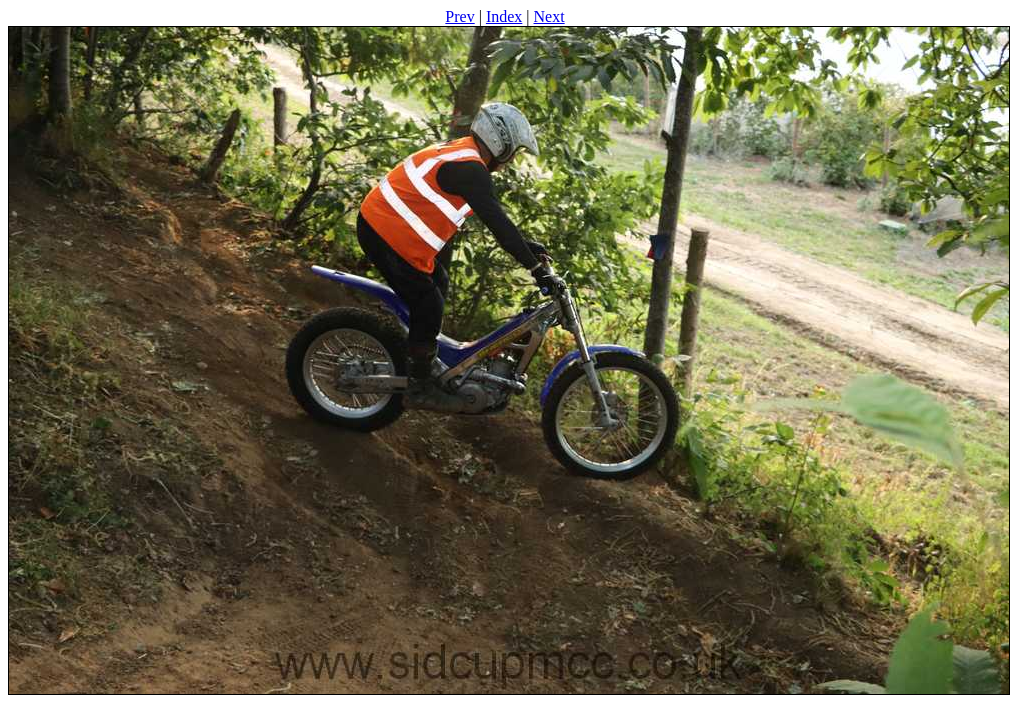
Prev (459, 16)
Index (504, 16)
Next (549, 16)
